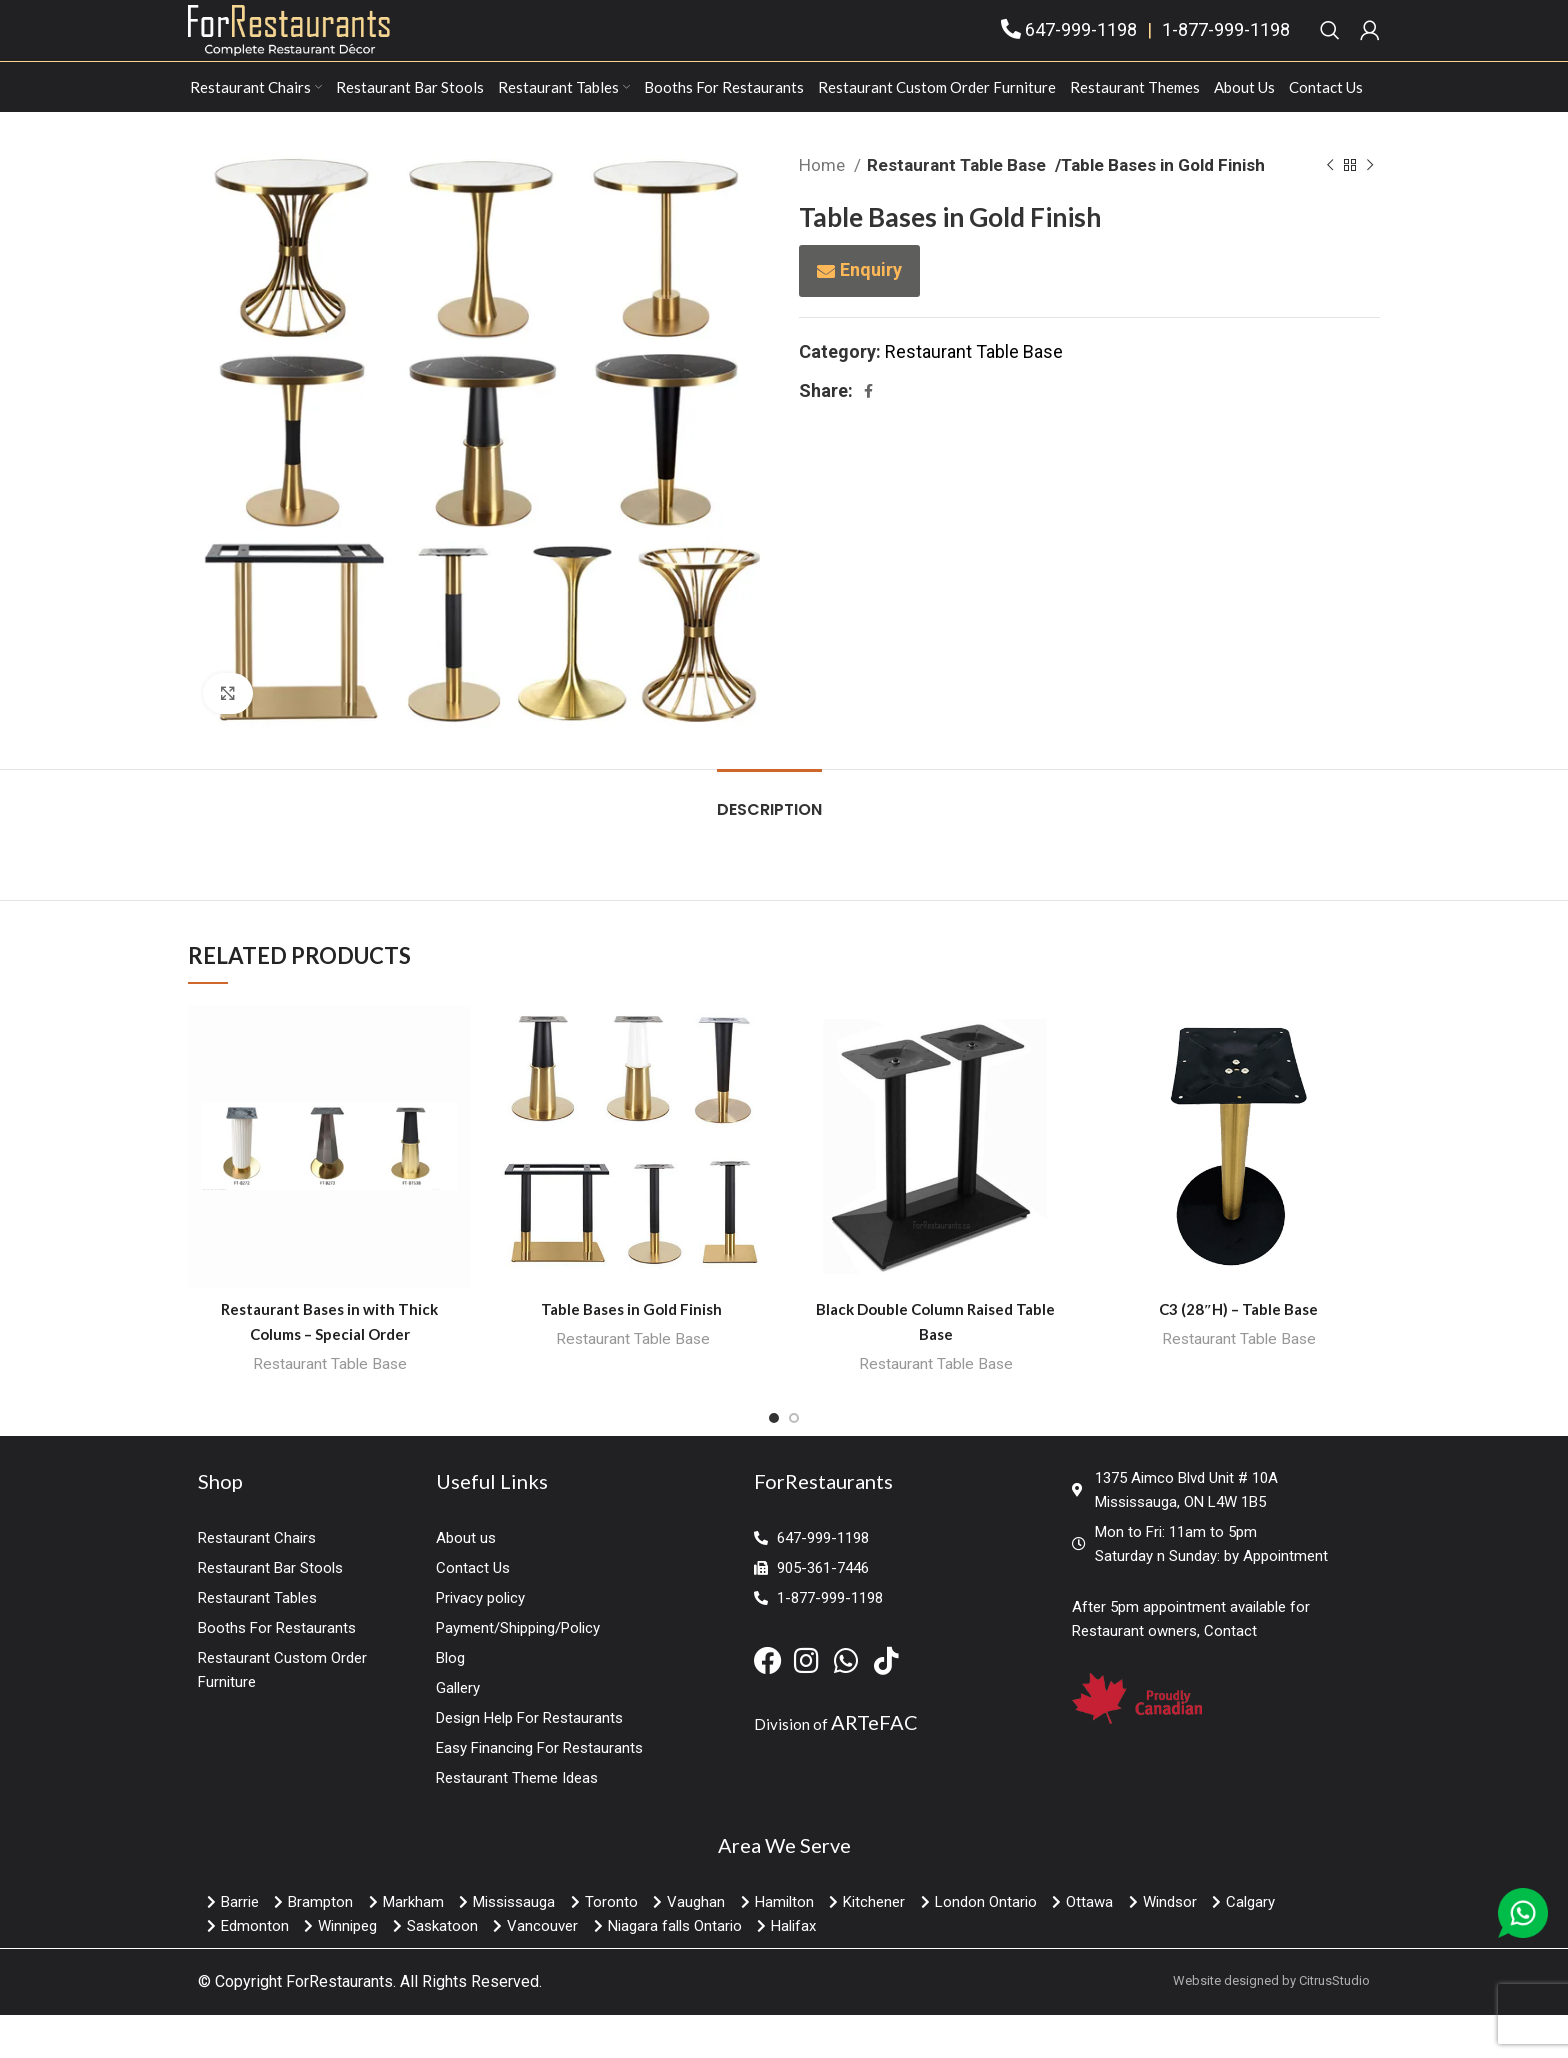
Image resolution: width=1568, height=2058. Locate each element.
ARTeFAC (874, 1766)
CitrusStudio (1334, 2024)
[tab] (769, 842)
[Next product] (1370, 209)
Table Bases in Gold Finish (633, 1352)
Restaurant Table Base (952, 208)
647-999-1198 (1081, 51)
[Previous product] (1330, 209)
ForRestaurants (339, 2025)
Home (824, 208)
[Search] (1330, 52)
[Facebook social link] (868, 434)
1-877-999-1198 (1226, 51)
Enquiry (871, 312)
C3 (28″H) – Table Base (1238, 1352)
